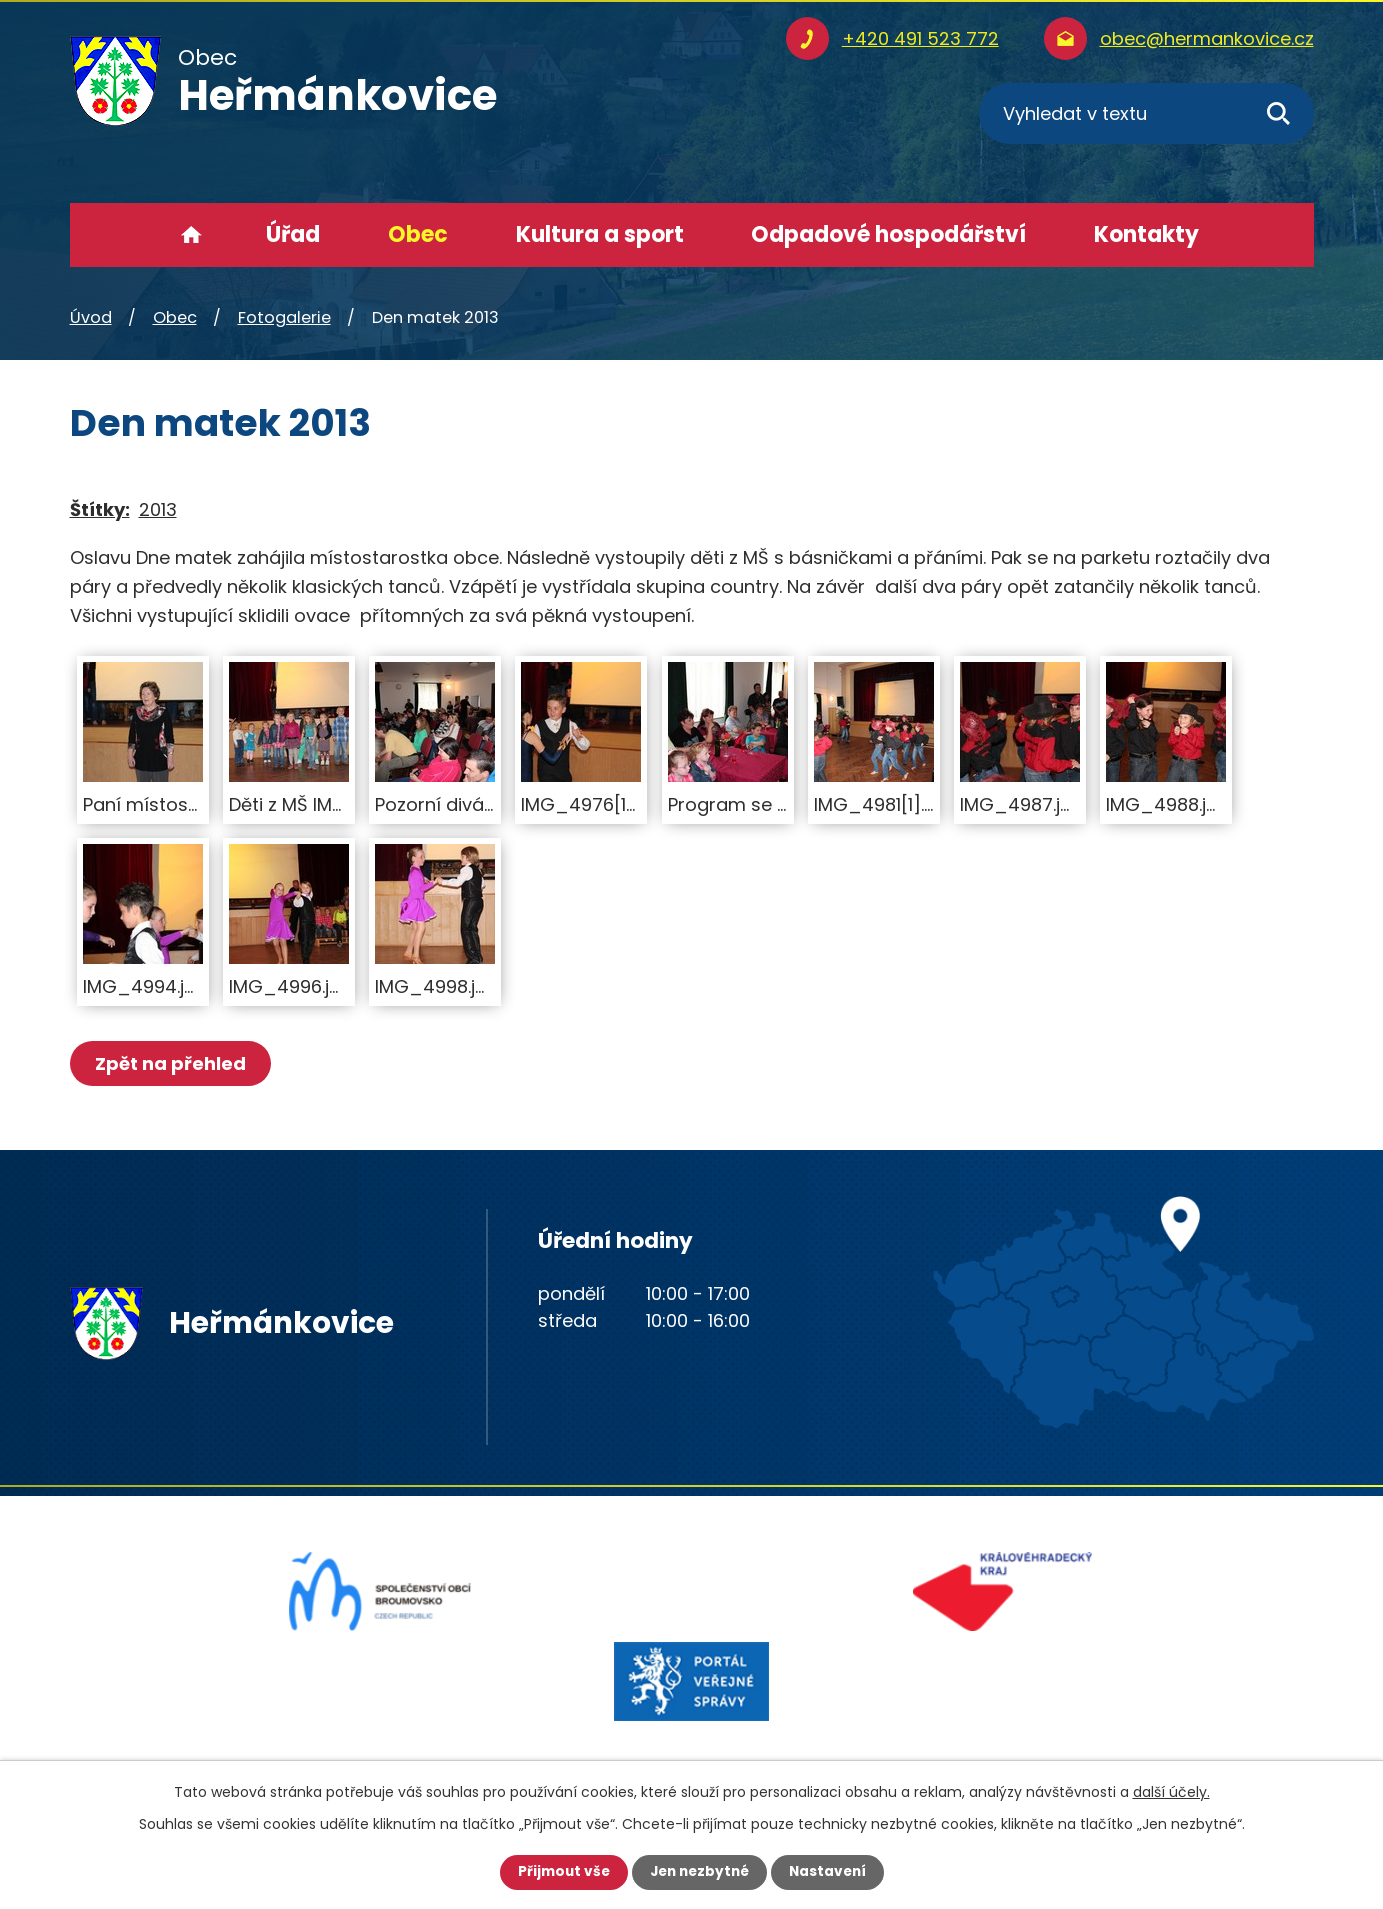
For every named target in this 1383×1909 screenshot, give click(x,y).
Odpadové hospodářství (888, 234)
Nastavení (832, 1872)
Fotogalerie (284, 317)
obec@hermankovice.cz (1207, 38)
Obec (418, 234)
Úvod (191, 235)
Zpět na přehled (172, 1063)
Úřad (293, 234)
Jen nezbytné (699, 1872)
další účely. (1171, 1792)
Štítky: (100, 509)
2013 (158, 509)
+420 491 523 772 (920, 38)
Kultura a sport (600, 234)
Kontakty (1146, 234)
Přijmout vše (559, 1872)
